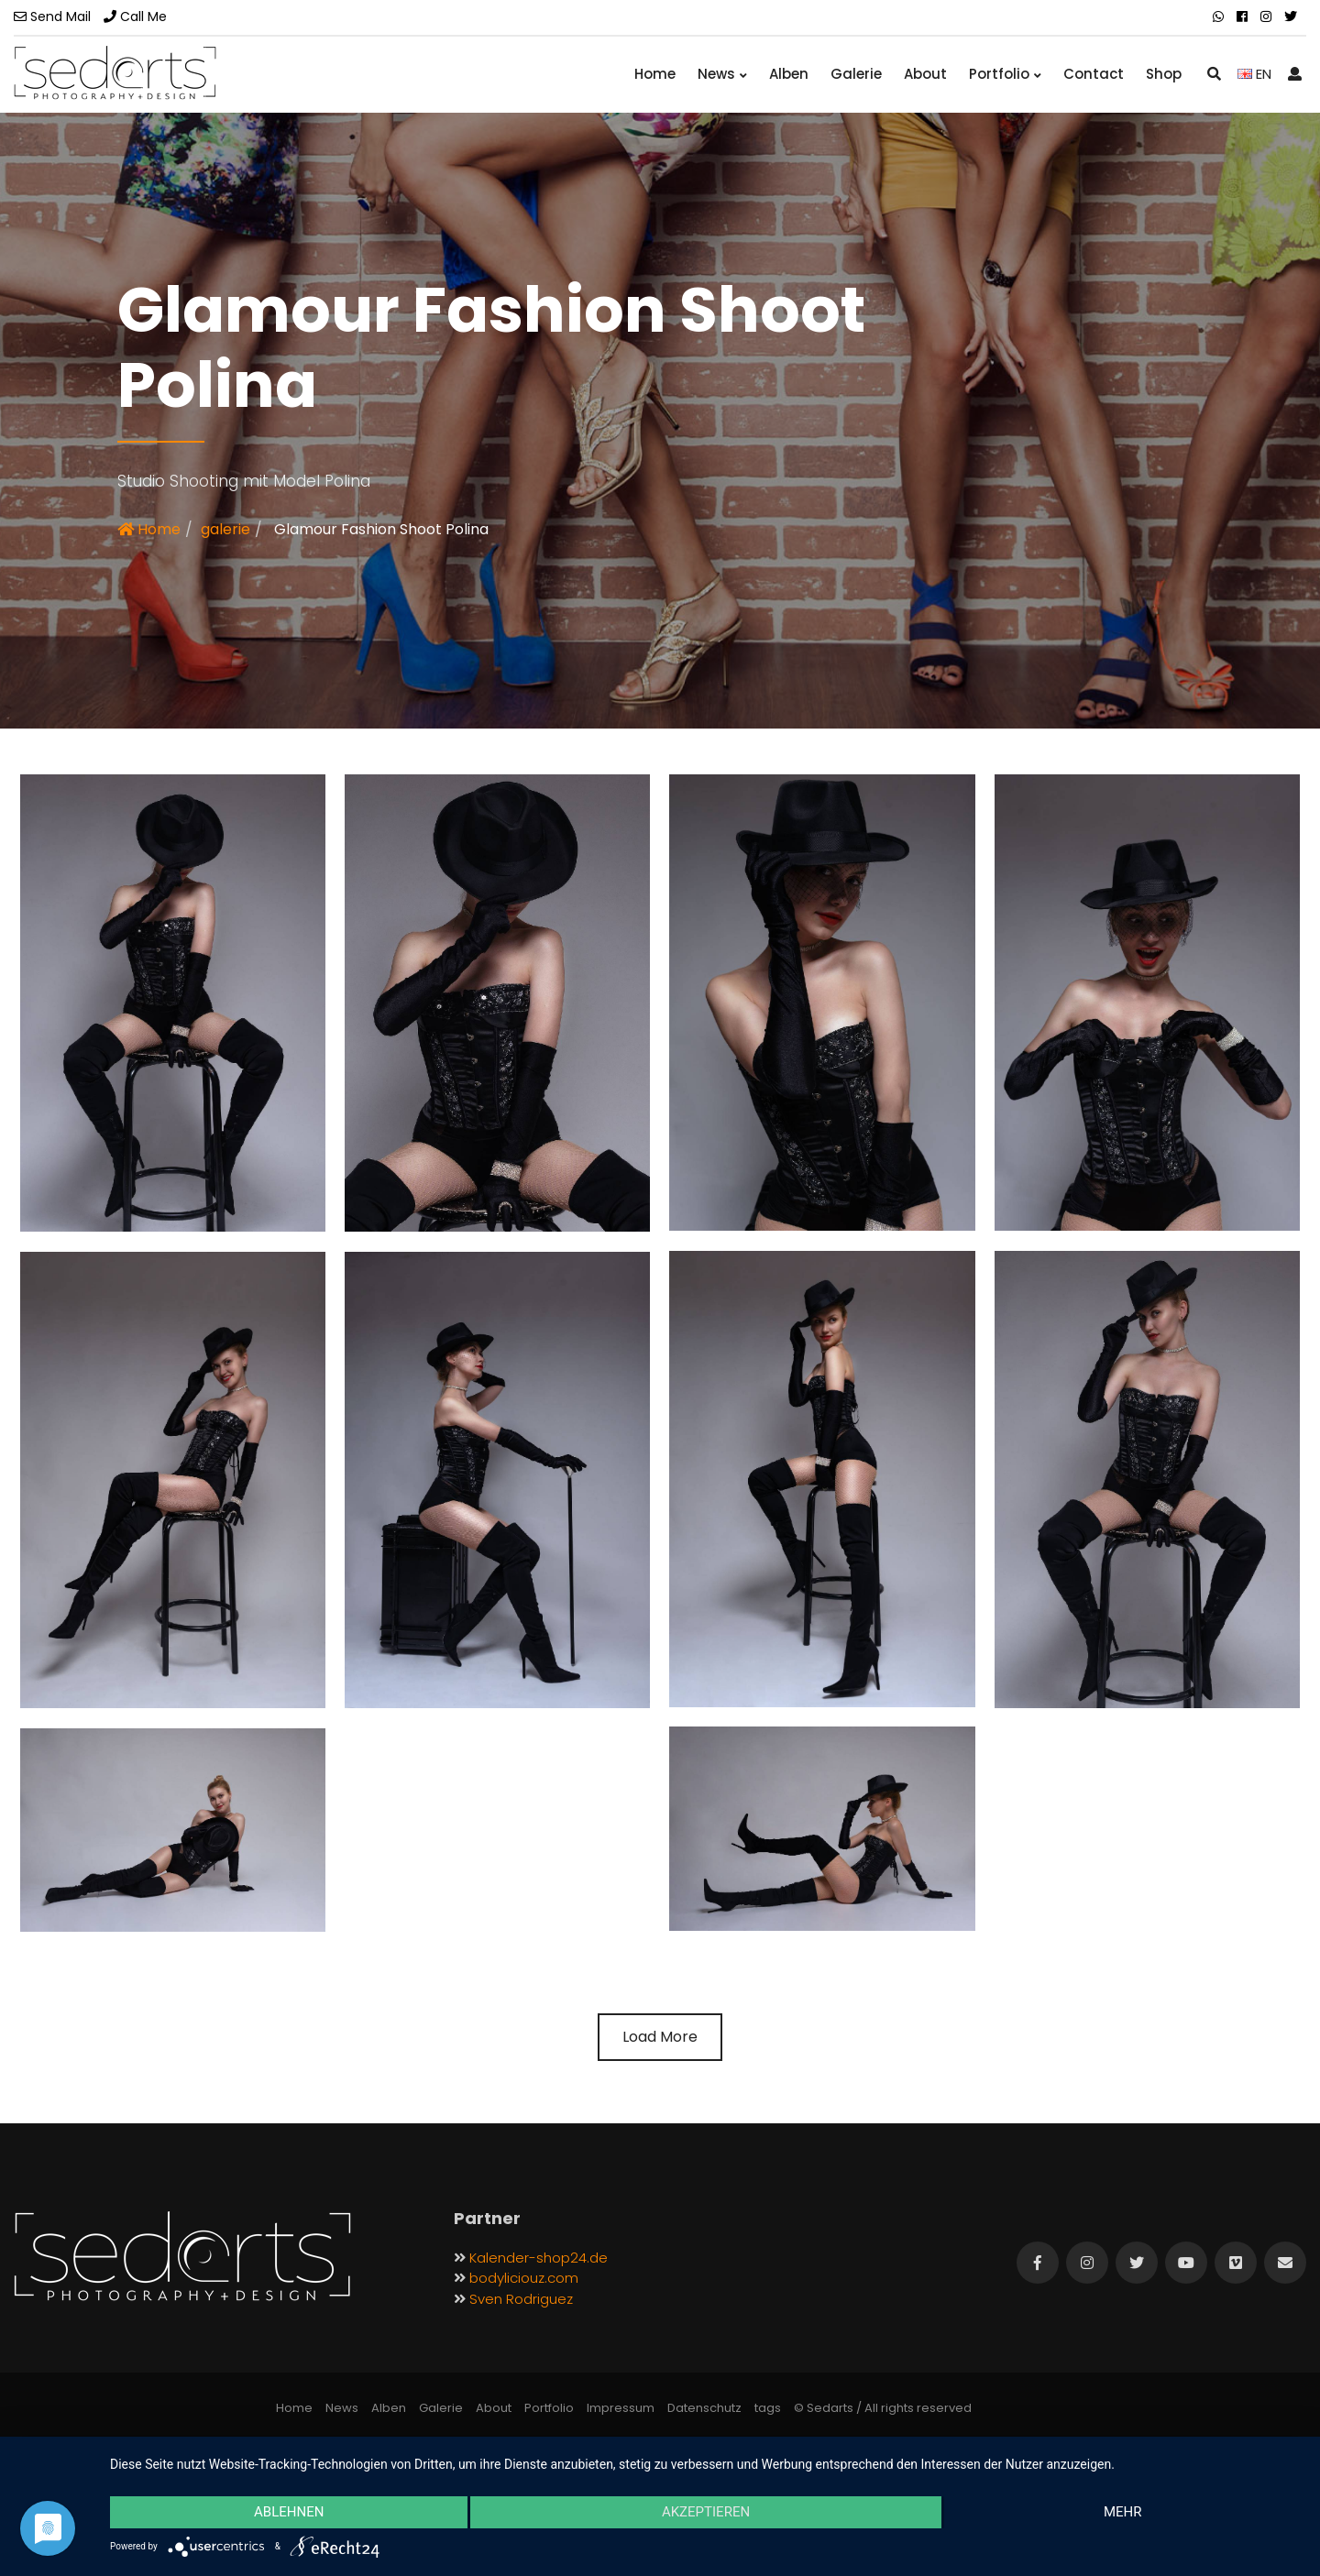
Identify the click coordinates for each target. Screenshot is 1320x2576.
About (925, 73)
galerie (225, 529)
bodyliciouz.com (523, 2277)
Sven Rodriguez (521, 2298)
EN (1254, 73)
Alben (788, 73)
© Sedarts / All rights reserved (883, 2408)
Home (655, 73)
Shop (1164, 73)
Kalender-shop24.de (538, 2257)
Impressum (620, 2408)
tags (767, 2408)
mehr (1124, 2513)
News (722, 73)
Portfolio (1005, 73)
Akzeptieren (706, 2513)
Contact (1093, 73)
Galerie (856, 73)
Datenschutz (704, 2408)
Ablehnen (288, 2513)
